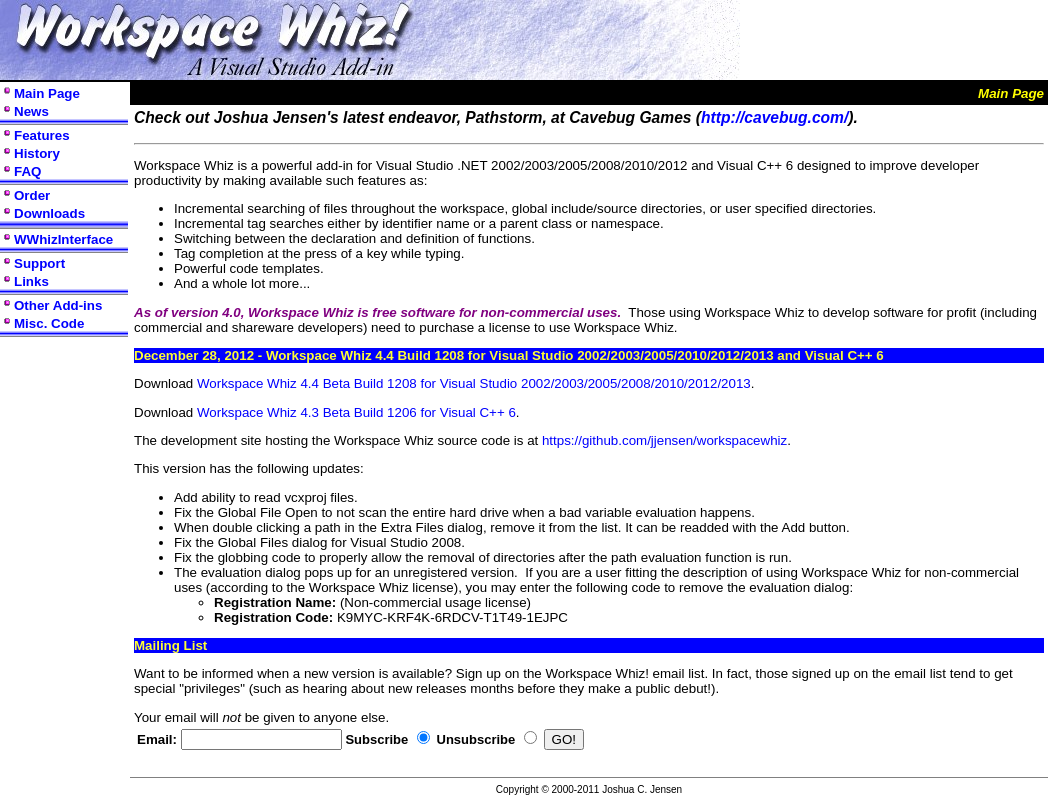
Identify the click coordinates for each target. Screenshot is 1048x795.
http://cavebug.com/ (774, 117)
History (37, 153)
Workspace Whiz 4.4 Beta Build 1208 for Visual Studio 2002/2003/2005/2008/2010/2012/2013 (474, 383)
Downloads (49, 213)
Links (31, 281)
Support (39, 263)
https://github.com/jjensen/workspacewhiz (664, 440)
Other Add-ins (58, 305)
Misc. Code (49, 323)
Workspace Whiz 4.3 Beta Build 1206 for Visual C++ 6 (356, 412)
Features (42, 135)
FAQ (27, 171)
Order (32, 195)
